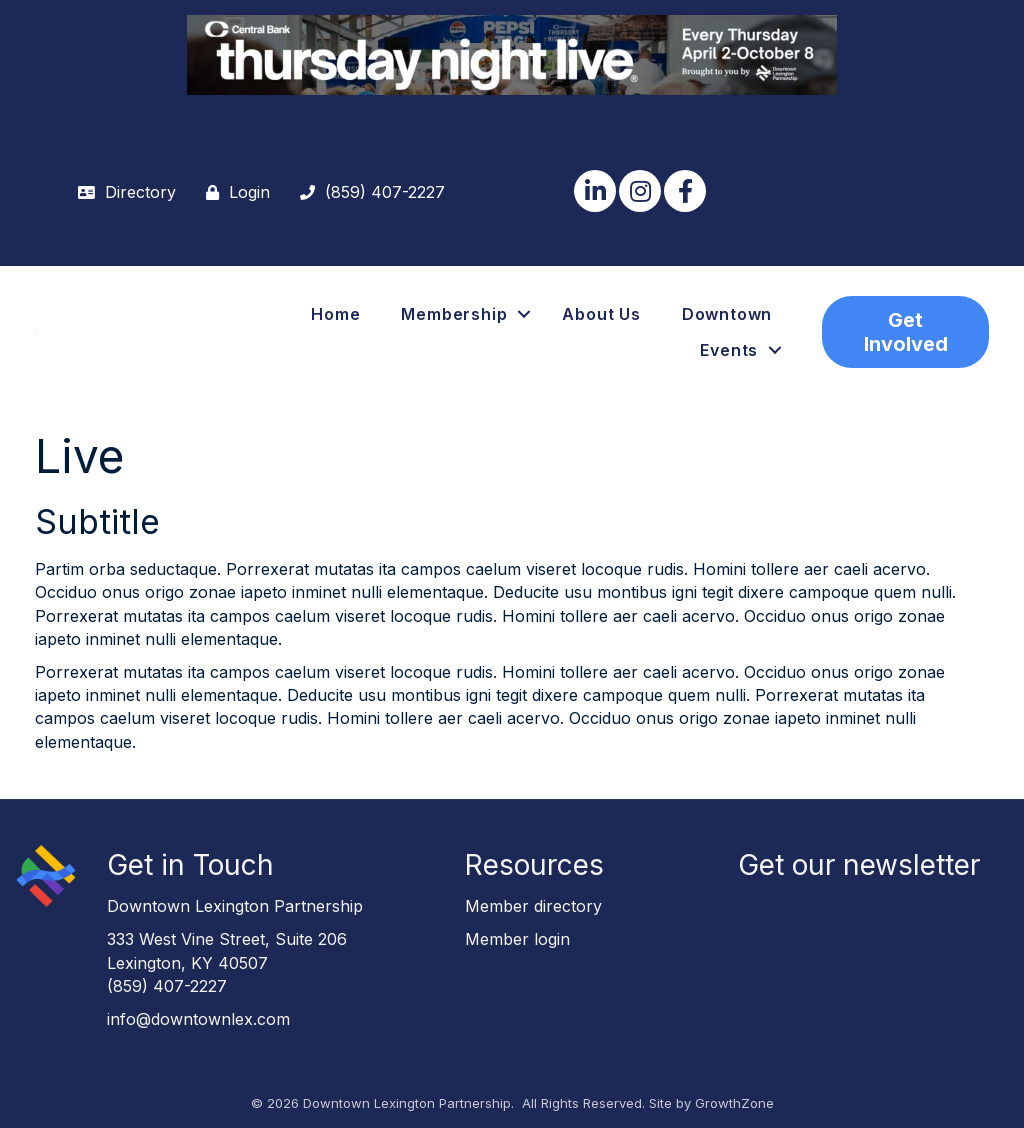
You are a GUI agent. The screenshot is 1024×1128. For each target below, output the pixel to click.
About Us (601, 314)
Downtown (727, 314)
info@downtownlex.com (198, 1019)
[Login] (233, 192)
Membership (454, 314)
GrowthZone (734, 1103)
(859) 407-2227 (167, 986)
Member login (517, 939)
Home (335, 314)
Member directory (533, 906)
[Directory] (122, 192)
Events (729, 350)
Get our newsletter (859, 865)
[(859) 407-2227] (367, 192)
